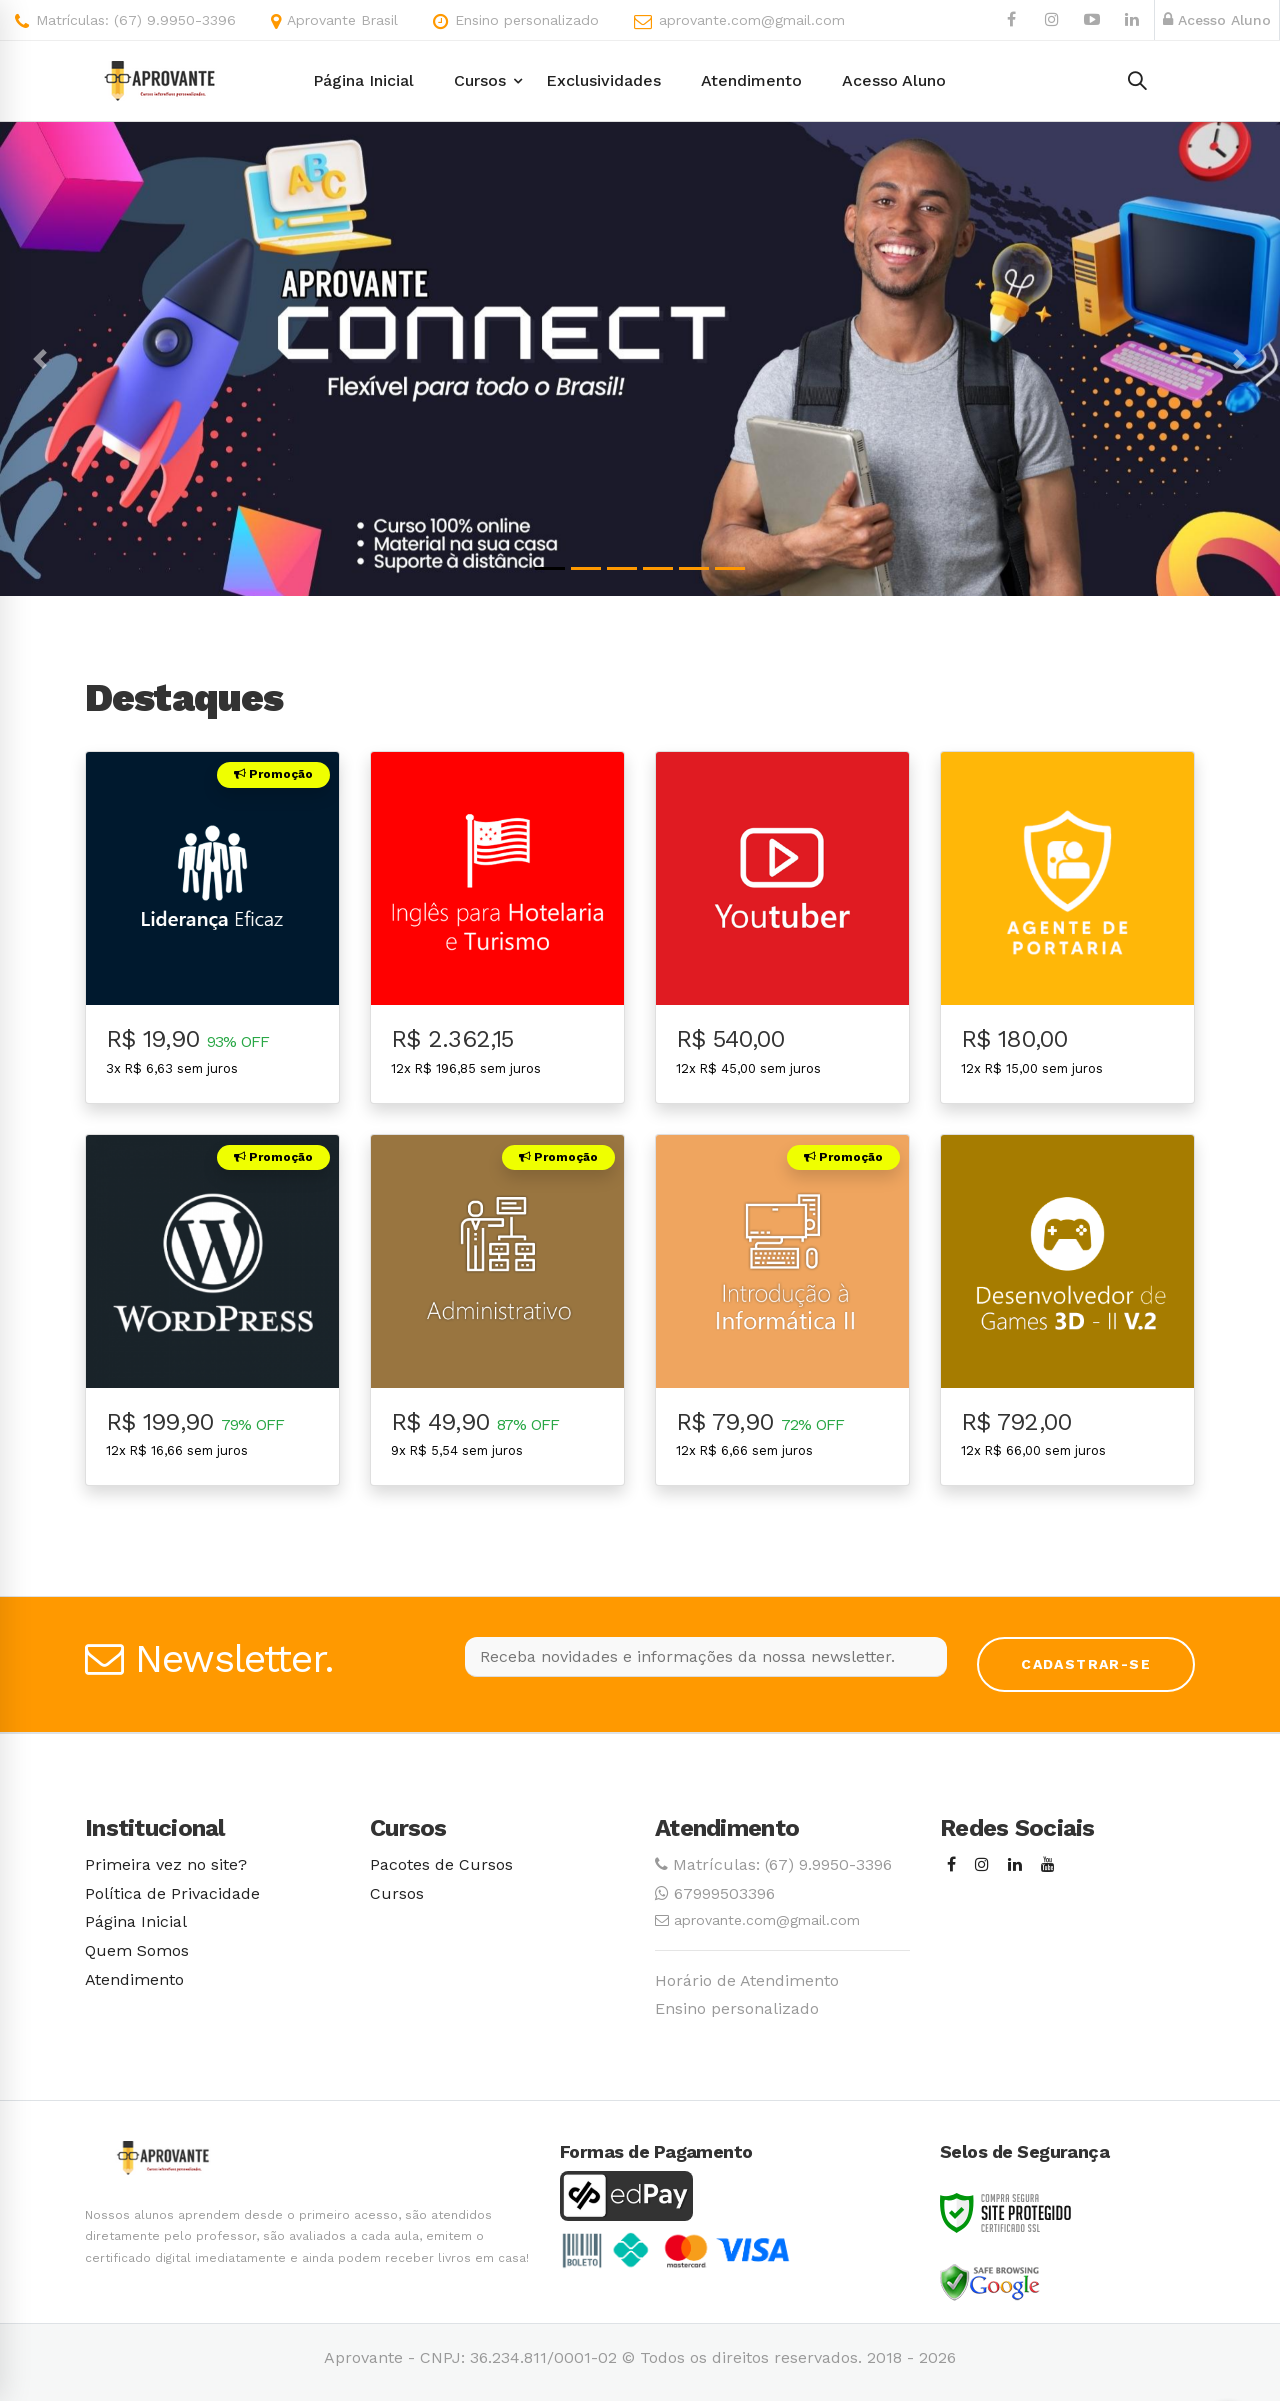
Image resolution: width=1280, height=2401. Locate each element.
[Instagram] (982, 1865)
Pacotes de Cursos (441, 1864)
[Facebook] (951, 1865)
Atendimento (134, 1979)
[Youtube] (1048, 1865)
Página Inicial (136, 1921)
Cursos (397, 1893)
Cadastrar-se (1086, 1664)
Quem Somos (137, 1950)
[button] (40, 359)
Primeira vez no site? (166, 1864)
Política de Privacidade (172, 1893)
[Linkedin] (1015, 1865)
